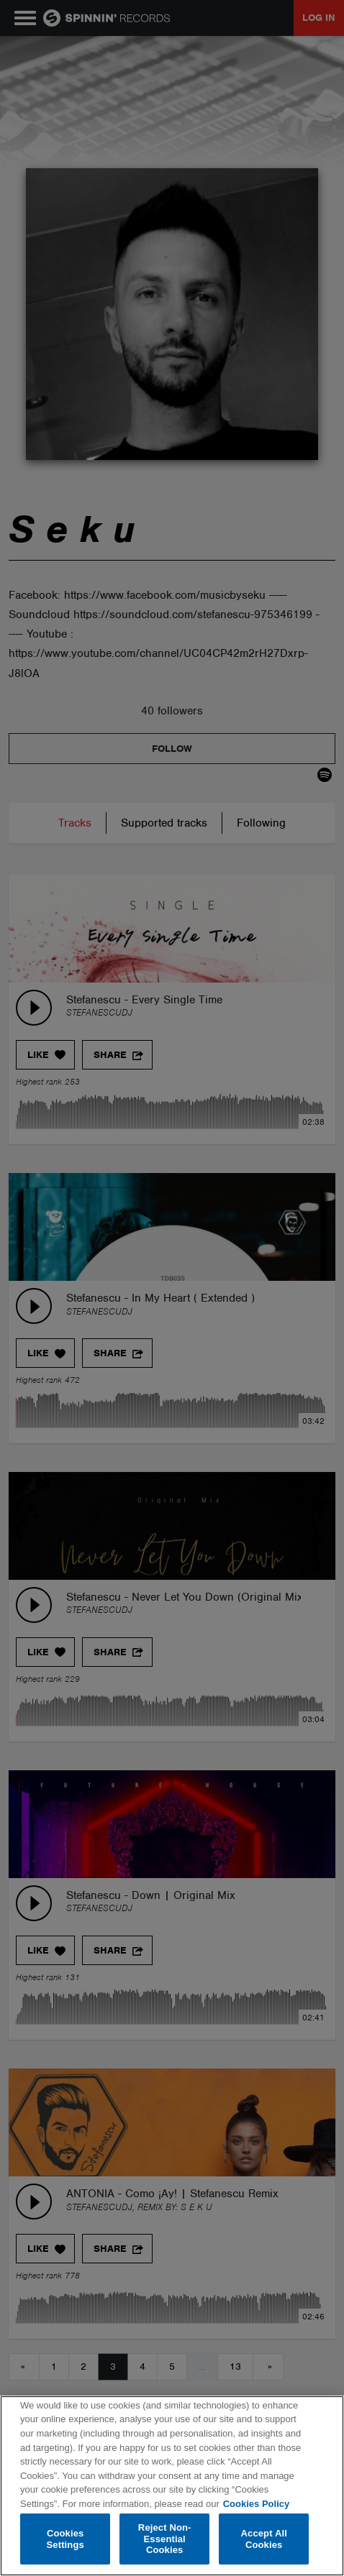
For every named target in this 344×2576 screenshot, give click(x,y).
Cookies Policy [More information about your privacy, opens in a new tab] (256, 2503)
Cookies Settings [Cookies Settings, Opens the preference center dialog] (65, 2539)
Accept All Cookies (264, 2539)
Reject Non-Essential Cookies (164, 2538)
